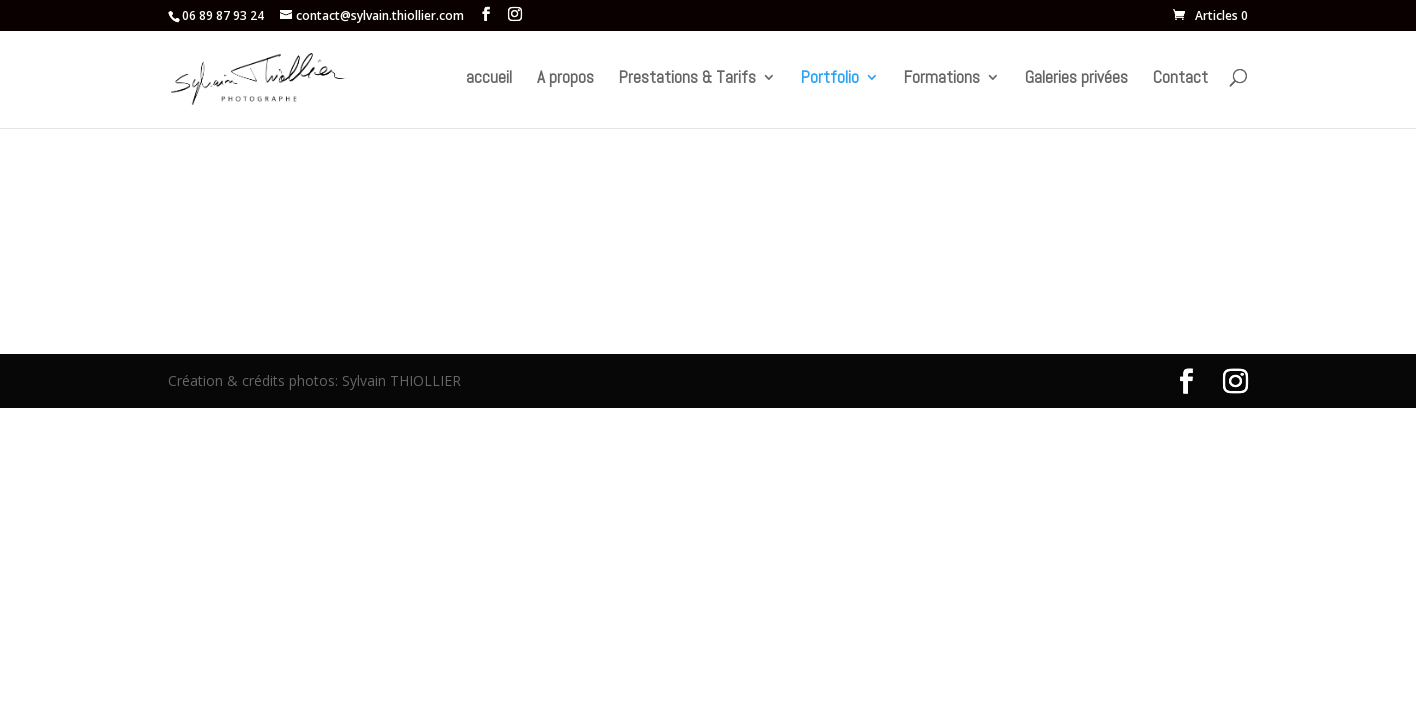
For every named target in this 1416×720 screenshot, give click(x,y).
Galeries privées (1076, 79)
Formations (942, 79)
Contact (1180, 79)
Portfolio (830, 79)
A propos (565, 79)
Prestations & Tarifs (687, 79)
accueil (489, 79)
